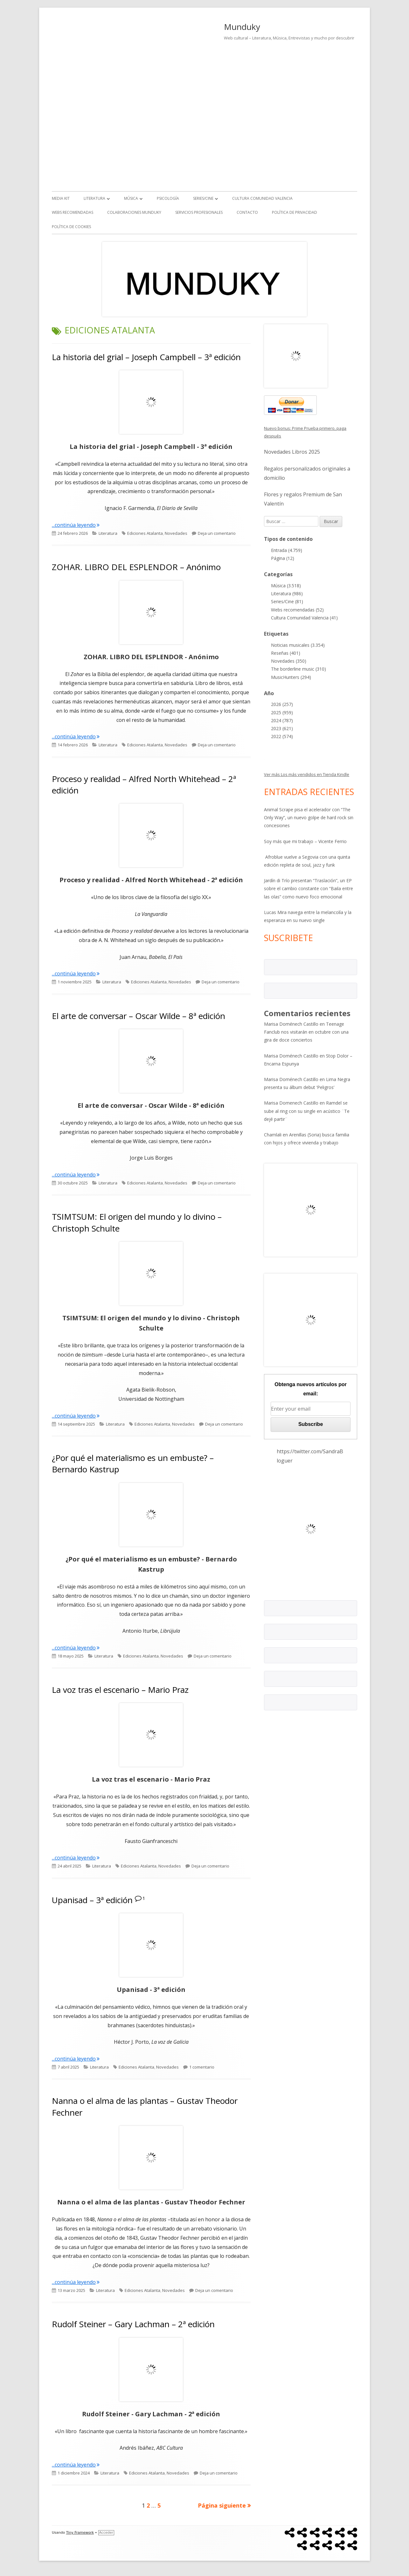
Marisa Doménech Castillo (291, 1024)
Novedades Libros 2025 (292, 451)
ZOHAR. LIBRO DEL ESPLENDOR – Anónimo (136, 567)
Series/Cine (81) (287, 601)
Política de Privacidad (294, 212)
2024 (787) (282, 720)
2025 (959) (282, 712)
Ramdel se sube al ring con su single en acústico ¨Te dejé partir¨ (307, 1111)
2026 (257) (282, 704)
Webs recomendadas (72, 212)
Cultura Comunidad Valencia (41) (304, 618)
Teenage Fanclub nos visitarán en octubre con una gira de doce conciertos (306, 1032)
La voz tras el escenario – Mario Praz (120, 1689)
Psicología (168, 198)
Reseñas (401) (285, 653)
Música (131, 198)
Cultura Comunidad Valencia (262, 198)
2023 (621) (282, 728)
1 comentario (201, 2067)
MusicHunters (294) (291, 677)
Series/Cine (203, 198)
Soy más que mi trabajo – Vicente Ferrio (305, 841)
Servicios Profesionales (199, 212)
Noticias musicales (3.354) (298, 645)
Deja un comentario (217, 533)
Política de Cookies (71, 226)
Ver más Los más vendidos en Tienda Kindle (306, 774)
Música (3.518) (286, 586)
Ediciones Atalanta (145, 533)
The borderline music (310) (298, 669)
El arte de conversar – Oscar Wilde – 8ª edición (138, 1016)
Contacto (247, 212)
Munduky (242, 26)
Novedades (176, 533)
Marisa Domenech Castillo (291, 1103)
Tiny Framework (80, 2533)
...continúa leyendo (76, 524)
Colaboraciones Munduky (134, 212)
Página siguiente (222, 2505)
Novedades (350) (288, 661)
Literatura (94, 198)
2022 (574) (282, 736)
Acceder (106, 2533)
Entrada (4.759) (286, 550)
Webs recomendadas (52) (297, 610)
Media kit (61, 198)
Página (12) (282, 558)
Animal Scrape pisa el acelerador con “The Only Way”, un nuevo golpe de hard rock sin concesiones (308, 817)
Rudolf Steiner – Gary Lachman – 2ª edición (133, 2324)
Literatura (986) (287, 593)
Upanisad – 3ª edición (92, 1900)
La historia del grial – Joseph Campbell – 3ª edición (146, 357)
